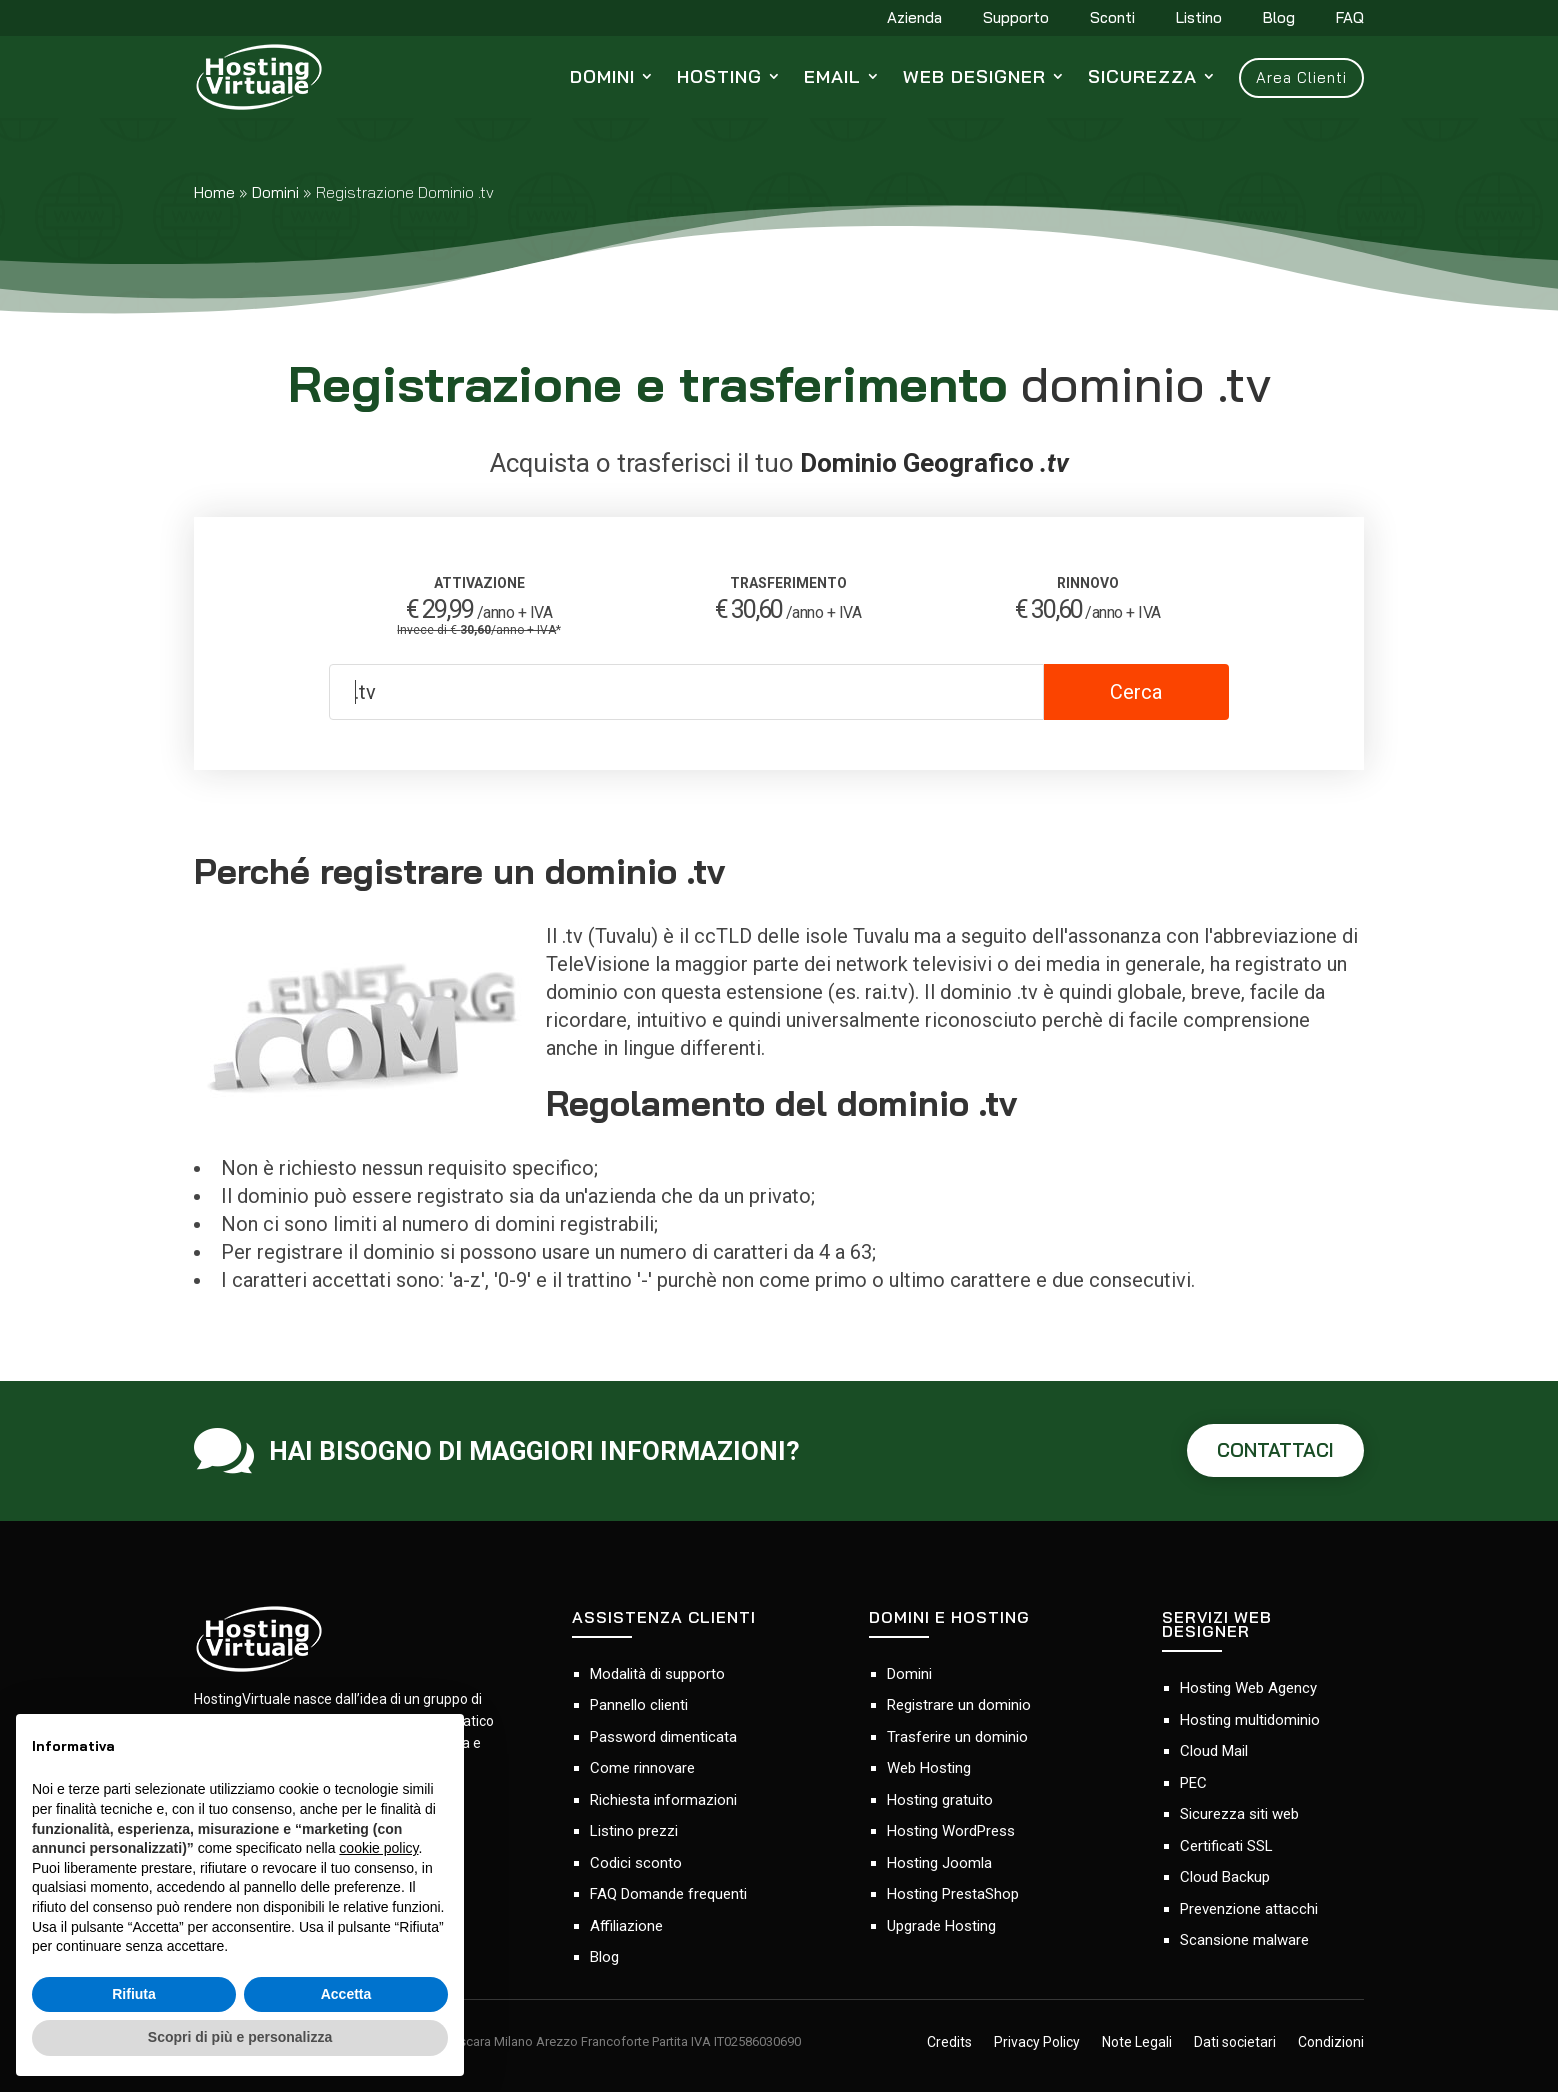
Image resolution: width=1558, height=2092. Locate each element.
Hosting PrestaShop (953, 1894)
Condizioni (1331, 2043)
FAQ (1350, 19)
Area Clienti (1301, 77)
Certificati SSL (1226, 1846)
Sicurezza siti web (1239, 1814)
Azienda (914, 19)
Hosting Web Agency (1248, 1688)
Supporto (1016, 19)
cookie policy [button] (378, 1848)
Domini (602, 76)
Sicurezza (1142, 76)
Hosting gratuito (940, 1800)
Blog (1279, 19)
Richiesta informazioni (663, 1800)
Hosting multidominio (1250, 1720)
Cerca (1136, 692)
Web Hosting (929, 1768)
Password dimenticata (663, 1737)
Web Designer (974, 76)
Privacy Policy (1037, 2043)
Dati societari (1235, 2043)
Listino (1199, 19)
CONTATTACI (1275, 1450)
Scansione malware (1244, 1940)
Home (214, 192)
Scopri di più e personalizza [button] (240, 2037)
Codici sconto (636, 1863)
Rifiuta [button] (134, 1994)
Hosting (719, 76)
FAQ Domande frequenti (668, 1894)
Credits (949, 2043)
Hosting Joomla (939, 1863)
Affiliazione (626, 1926)
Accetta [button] (346, 1994)
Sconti (1112, 19)
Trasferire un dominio (957, 1737)
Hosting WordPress (951, 1831)
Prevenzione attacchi (1249, 1909)
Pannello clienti (639, 1705)
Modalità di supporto (657, 1674)
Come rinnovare (642, 1768)
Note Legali (1137, 2043)
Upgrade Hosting (941, 1926)
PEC (1193, 1783)
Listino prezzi (634, 1831)
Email (832, 76)
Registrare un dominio (959, 1705)
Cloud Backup (1225, 1877)
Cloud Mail (1214, 1751)
